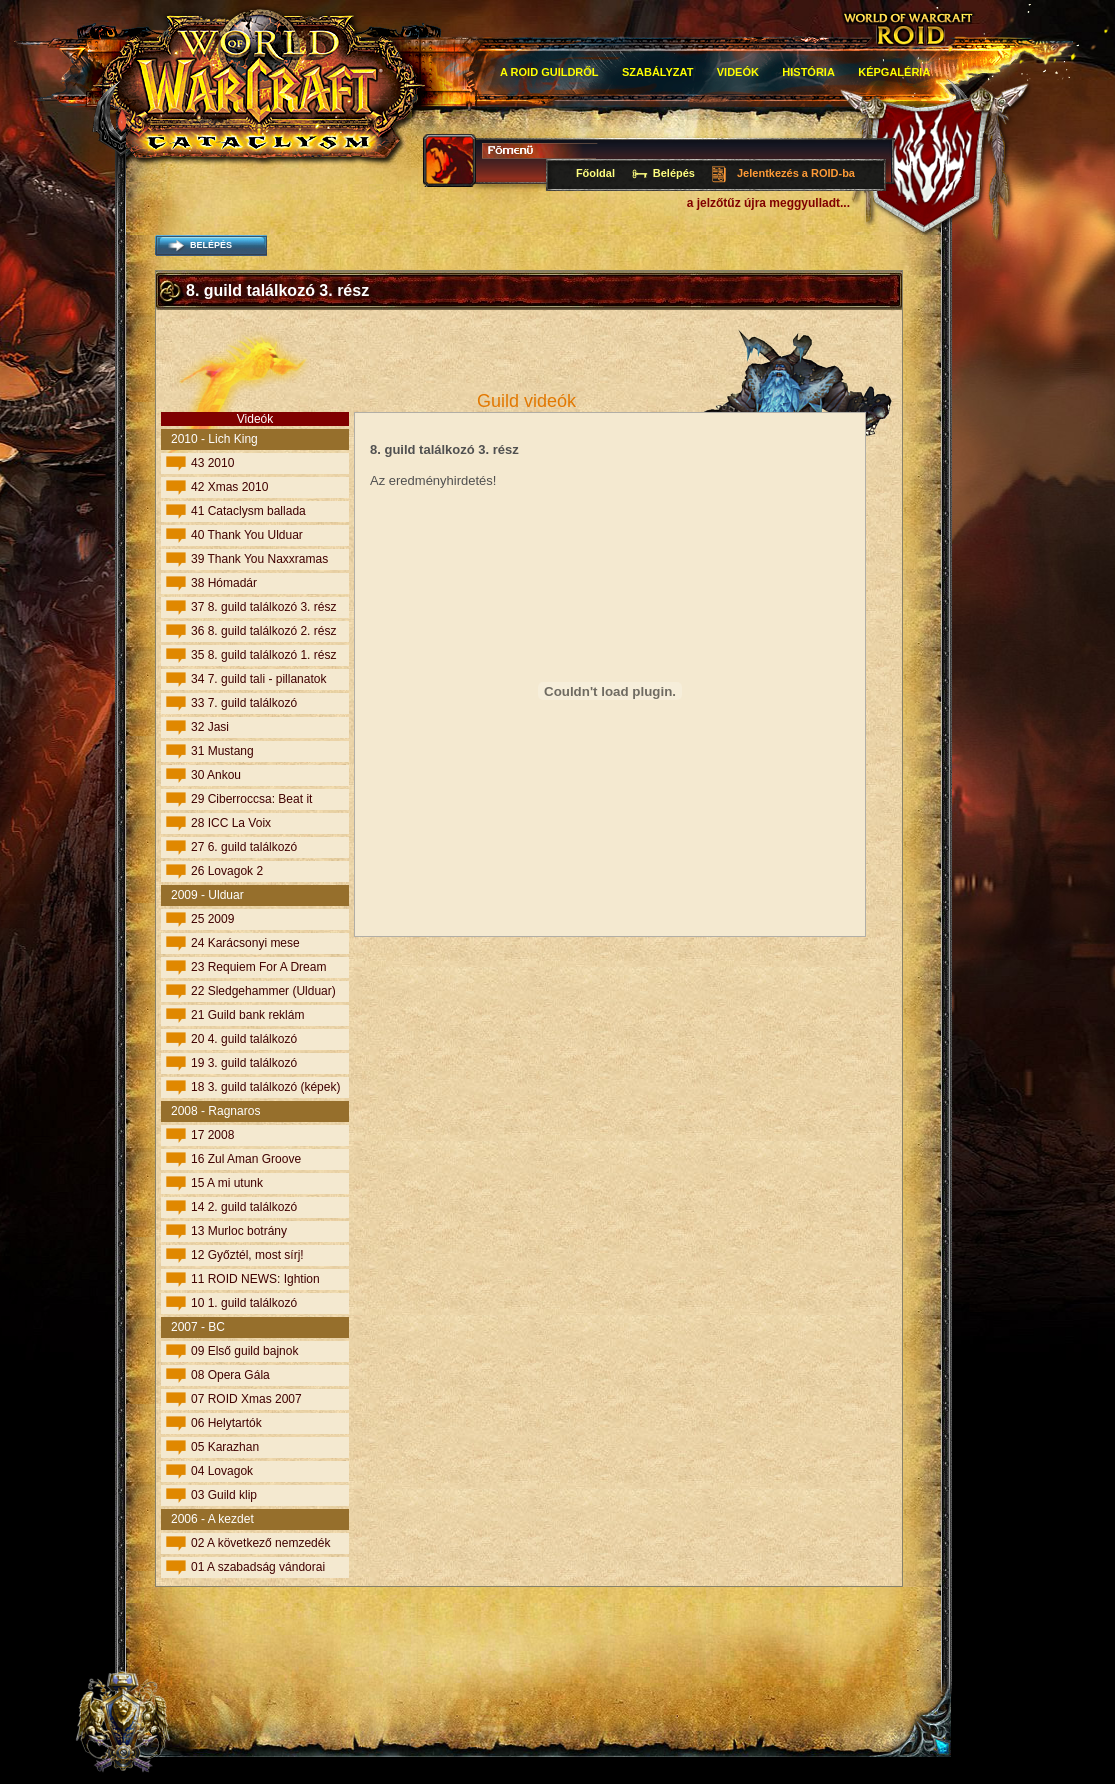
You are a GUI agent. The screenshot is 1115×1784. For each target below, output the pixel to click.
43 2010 (212, 463)
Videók (738, 72)
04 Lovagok (222, 1471)
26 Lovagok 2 (227, 871)
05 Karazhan (225, 1447)
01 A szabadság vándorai (258, 1567)
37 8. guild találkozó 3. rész (263, 607)
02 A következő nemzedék (260, 1543)
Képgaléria (894, 72)
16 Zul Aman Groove (246, 1159)
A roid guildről (549, 72)
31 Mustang (222, 751)
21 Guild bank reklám (247, 1015)
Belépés (674, 173)
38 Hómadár (224, 583)
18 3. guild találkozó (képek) (265, 1087)
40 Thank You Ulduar (247, 535)
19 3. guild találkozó (244, 1063)
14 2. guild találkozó (244, 1207)
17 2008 (212, 1135)
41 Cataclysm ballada (248, 511)
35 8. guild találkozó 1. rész (263, 655)
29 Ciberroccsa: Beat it (251, 799)
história (808, 72)
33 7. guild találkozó (244, 703)
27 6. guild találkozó (244, 847)
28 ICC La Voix (231, 823)
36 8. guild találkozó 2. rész (263, 631)
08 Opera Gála (230, 1375)
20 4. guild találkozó (244, 1039)
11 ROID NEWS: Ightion (255, 1279)
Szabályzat (658, 72)
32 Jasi (210, 727)
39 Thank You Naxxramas (259, 559)
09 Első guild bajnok (244, 1351)
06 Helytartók (226, 1423)
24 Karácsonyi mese (245, 943)
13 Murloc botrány (239, 1231)
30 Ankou (216, 775)
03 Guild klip (224, 1495)
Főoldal (595, 173)
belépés (211, 245)
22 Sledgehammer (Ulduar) (263, 991)
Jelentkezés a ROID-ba (796, 173)
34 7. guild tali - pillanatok (258, 679)
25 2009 (212, 919)
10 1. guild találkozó (244, 1303)
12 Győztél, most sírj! (247, 1255)
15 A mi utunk (227, 1183)
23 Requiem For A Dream (258, 967)
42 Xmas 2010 (229, 487)
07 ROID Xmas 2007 (246, 1399)
